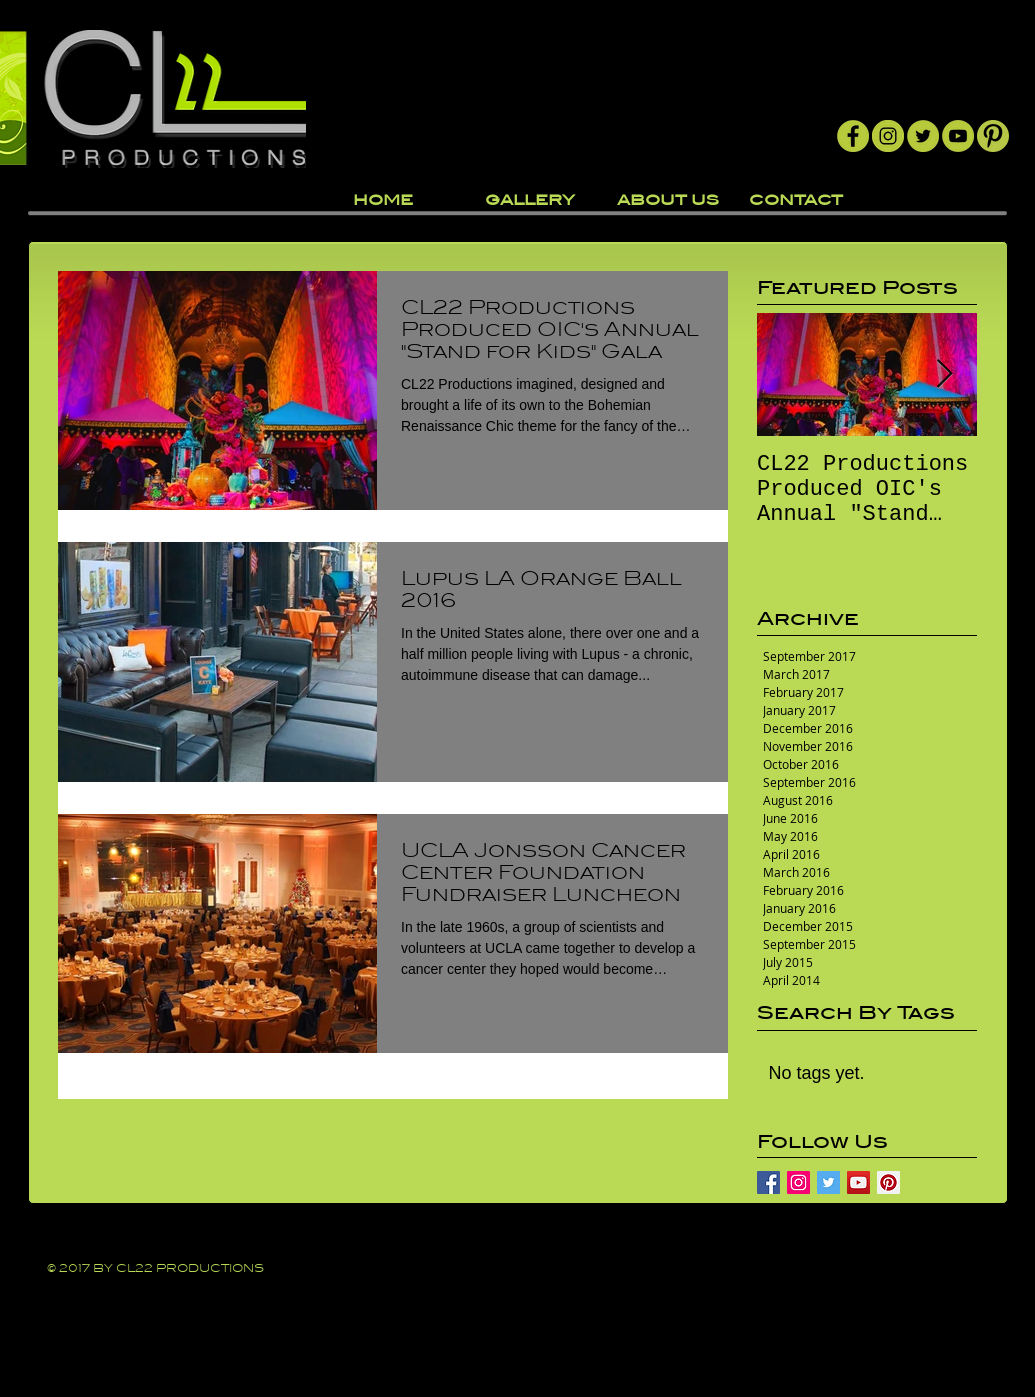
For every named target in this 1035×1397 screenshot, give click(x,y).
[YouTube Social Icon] (858, 1182)
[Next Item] (945, 374)
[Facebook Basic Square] (768, 1182)
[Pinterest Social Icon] (888, 1182)
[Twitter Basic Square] (828, 1182)
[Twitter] (923, 136)
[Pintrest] (993, 136)
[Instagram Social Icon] (798, 1182)
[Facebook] (853, 136)
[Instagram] (888, 136)
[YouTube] (958, 136)
